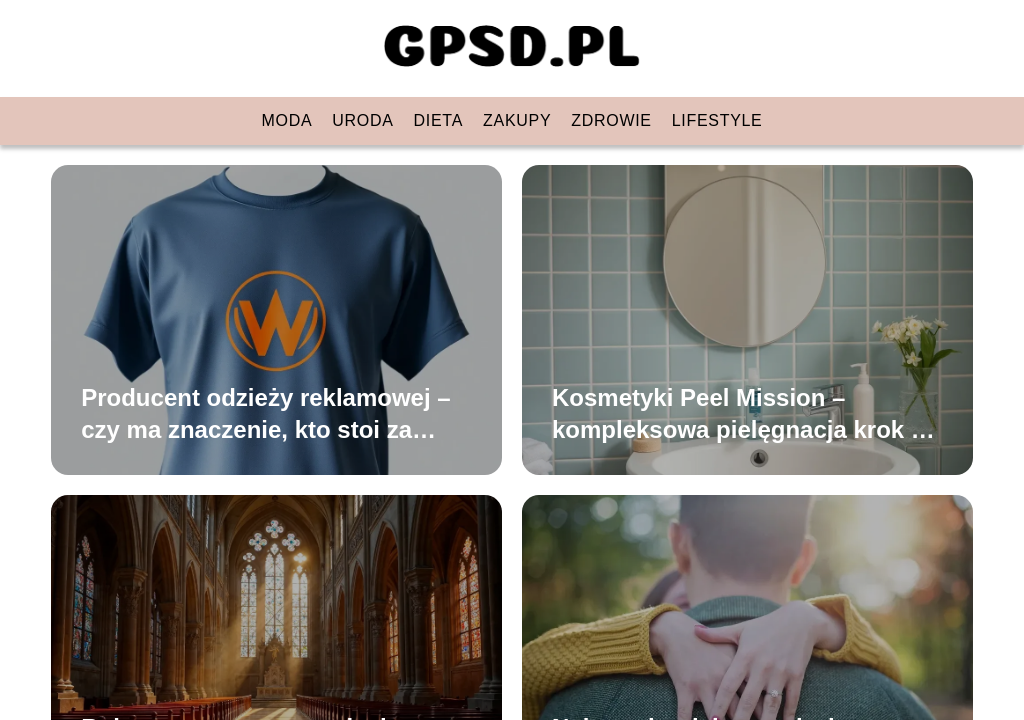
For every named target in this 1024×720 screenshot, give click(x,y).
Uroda (362, 120)
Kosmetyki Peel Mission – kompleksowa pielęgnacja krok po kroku (746, 414)
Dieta (438, 120)
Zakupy (517, 120)
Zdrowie (611, 120)
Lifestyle (717, 120)
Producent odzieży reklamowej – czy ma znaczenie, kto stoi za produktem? (265, 414)
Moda (287, 120)
